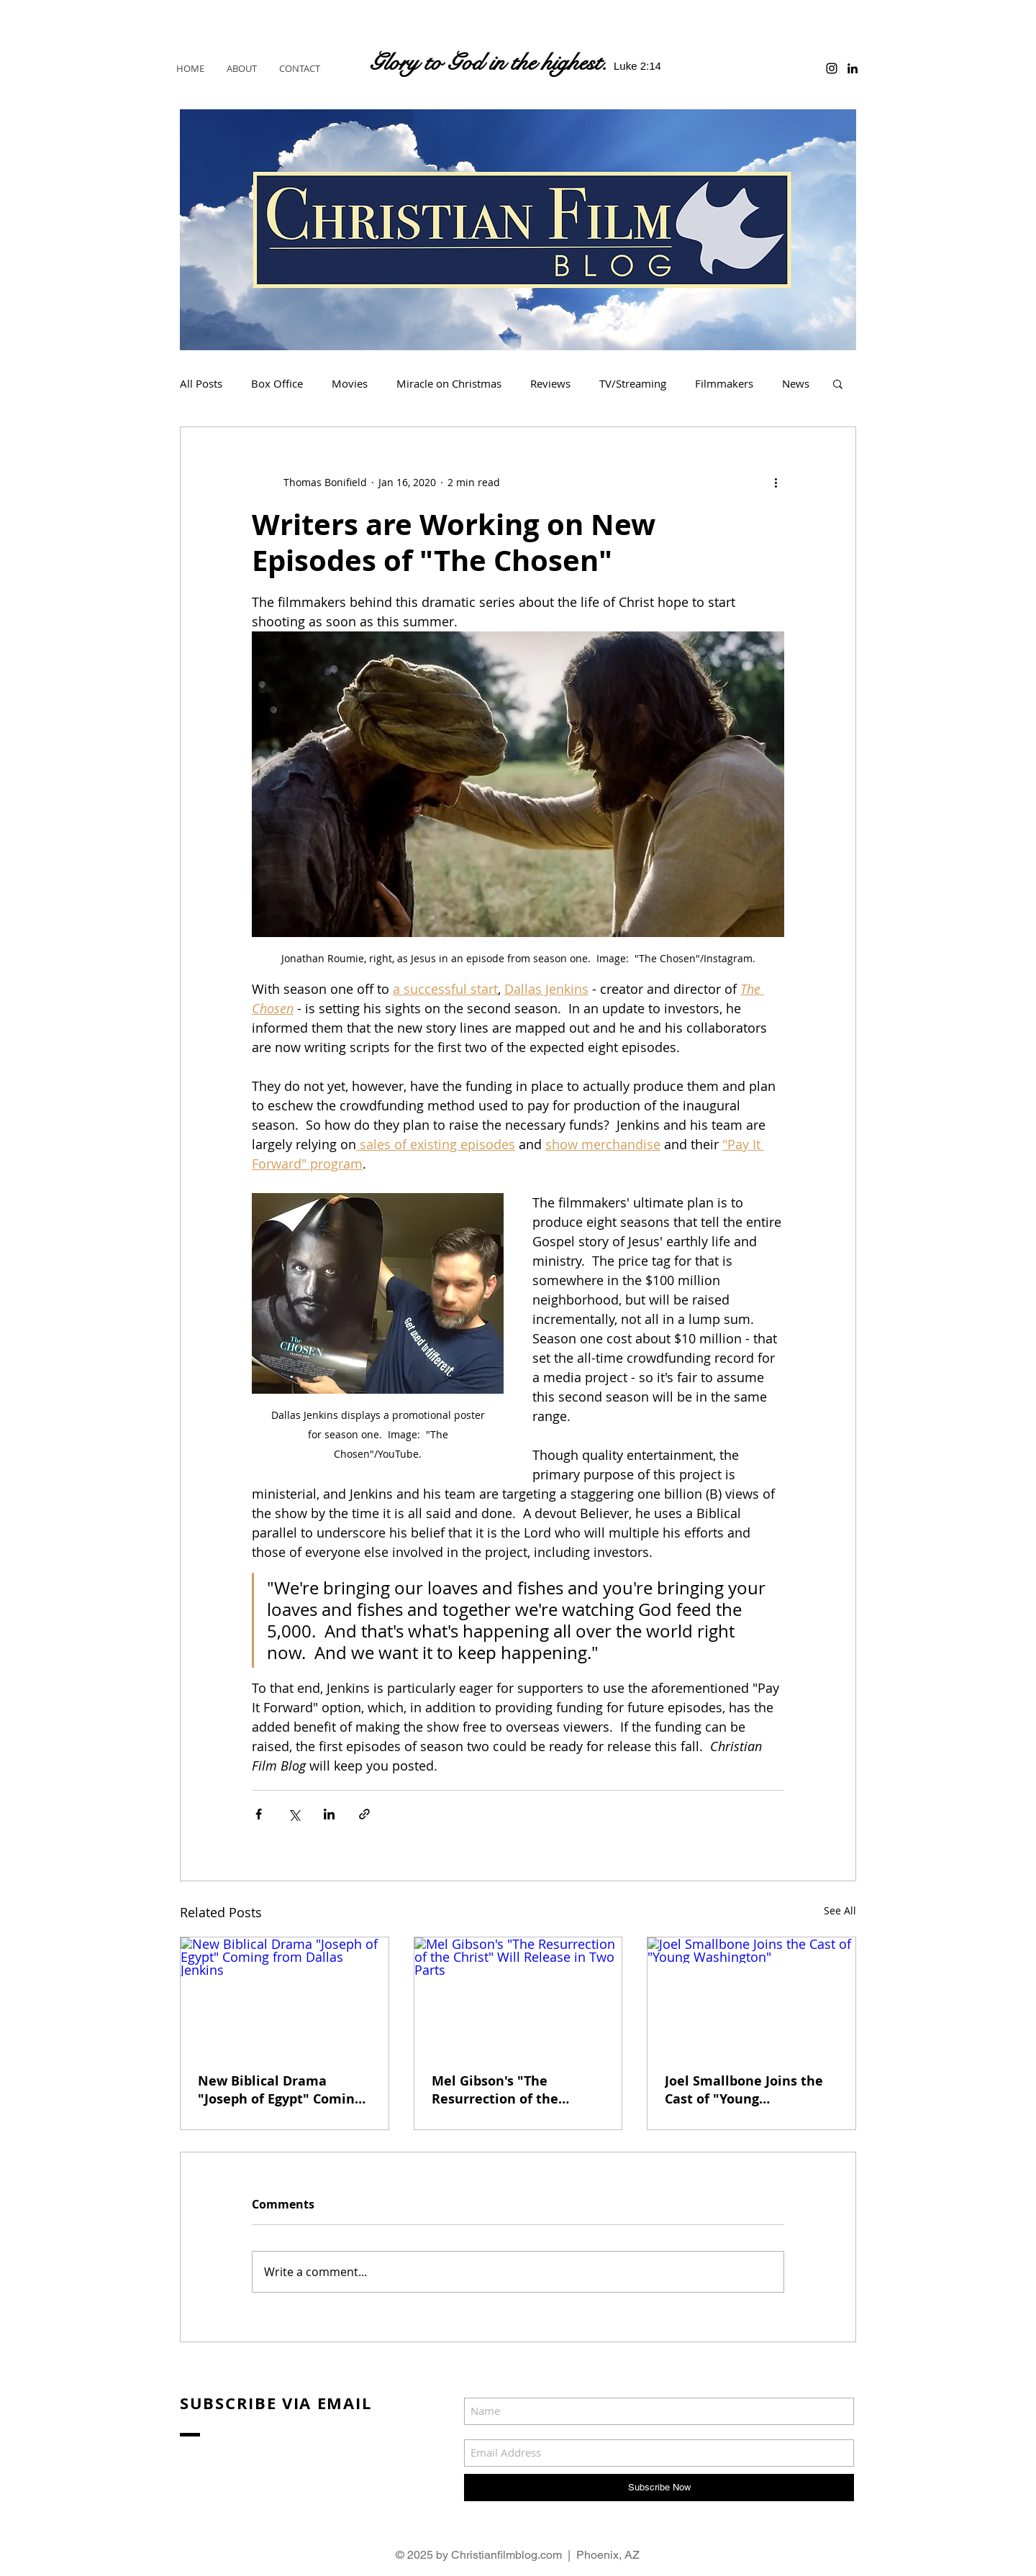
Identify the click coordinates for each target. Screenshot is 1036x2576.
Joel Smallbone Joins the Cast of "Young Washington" (744, 2090)
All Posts (201, 383)
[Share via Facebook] (258, 1814)
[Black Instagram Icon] (831, 68)
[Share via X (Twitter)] (294, 1814)
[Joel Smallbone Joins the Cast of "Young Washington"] (751, 1995)
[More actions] (775, 481)
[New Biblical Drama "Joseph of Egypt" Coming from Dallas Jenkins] (284, 1995)
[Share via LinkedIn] (329, 1814)
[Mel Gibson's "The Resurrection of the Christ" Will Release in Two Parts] (518, 1995)
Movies (350, 383)
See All (840, 1910)
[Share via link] (364, 1814)
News (795, 383)
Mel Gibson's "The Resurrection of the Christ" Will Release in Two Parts (504, 2090)
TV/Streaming (632, 383)
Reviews (550, 383)
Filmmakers (724, 383)
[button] (838, 383)
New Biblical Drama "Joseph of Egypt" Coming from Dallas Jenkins (280, 2090)
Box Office (277, 383)
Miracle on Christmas (448, 383)
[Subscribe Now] (659, 2487)
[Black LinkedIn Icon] (852, 68)
